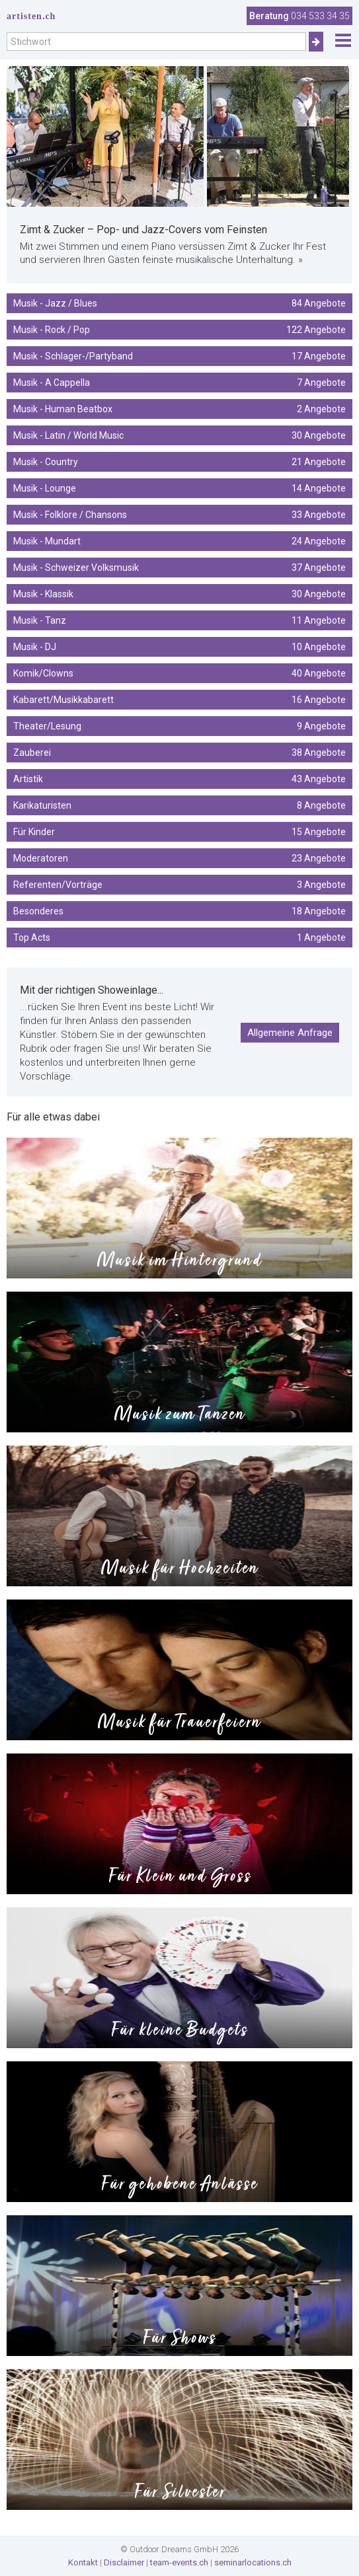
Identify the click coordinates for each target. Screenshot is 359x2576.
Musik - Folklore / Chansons (179, 514)
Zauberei (179, 752)
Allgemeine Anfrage (290, 1033)
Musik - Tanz (179, 620)
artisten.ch (31, 16)
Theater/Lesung (179, 726)
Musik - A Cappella (179, 382)
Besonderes (179, 911)
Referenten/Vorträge (179, 884)
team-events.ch (179, 2562)
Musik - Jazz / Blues (179, 303)
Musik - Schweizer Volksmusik (179, 567)
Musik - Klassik (179, 594)
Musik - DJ (179, 647)
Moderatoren (179, 858)
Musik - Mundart (179, 541)
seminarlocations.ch (253, 2562)
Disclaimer (124, 2562)
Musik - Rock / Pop (179, 329)
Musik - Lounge (179, 488)
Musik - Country (179, 462)
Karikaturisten (179, 805)
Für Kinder (179, 832)
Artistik (179, 779)
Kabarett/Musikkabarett (179, 699)
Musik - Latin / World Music (179, 435)
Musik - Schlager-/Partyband (179, 356)
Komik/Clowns (179, 673)
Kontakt (83, 2562)
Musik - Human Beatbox (179, 409)
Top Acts (179, 937)
